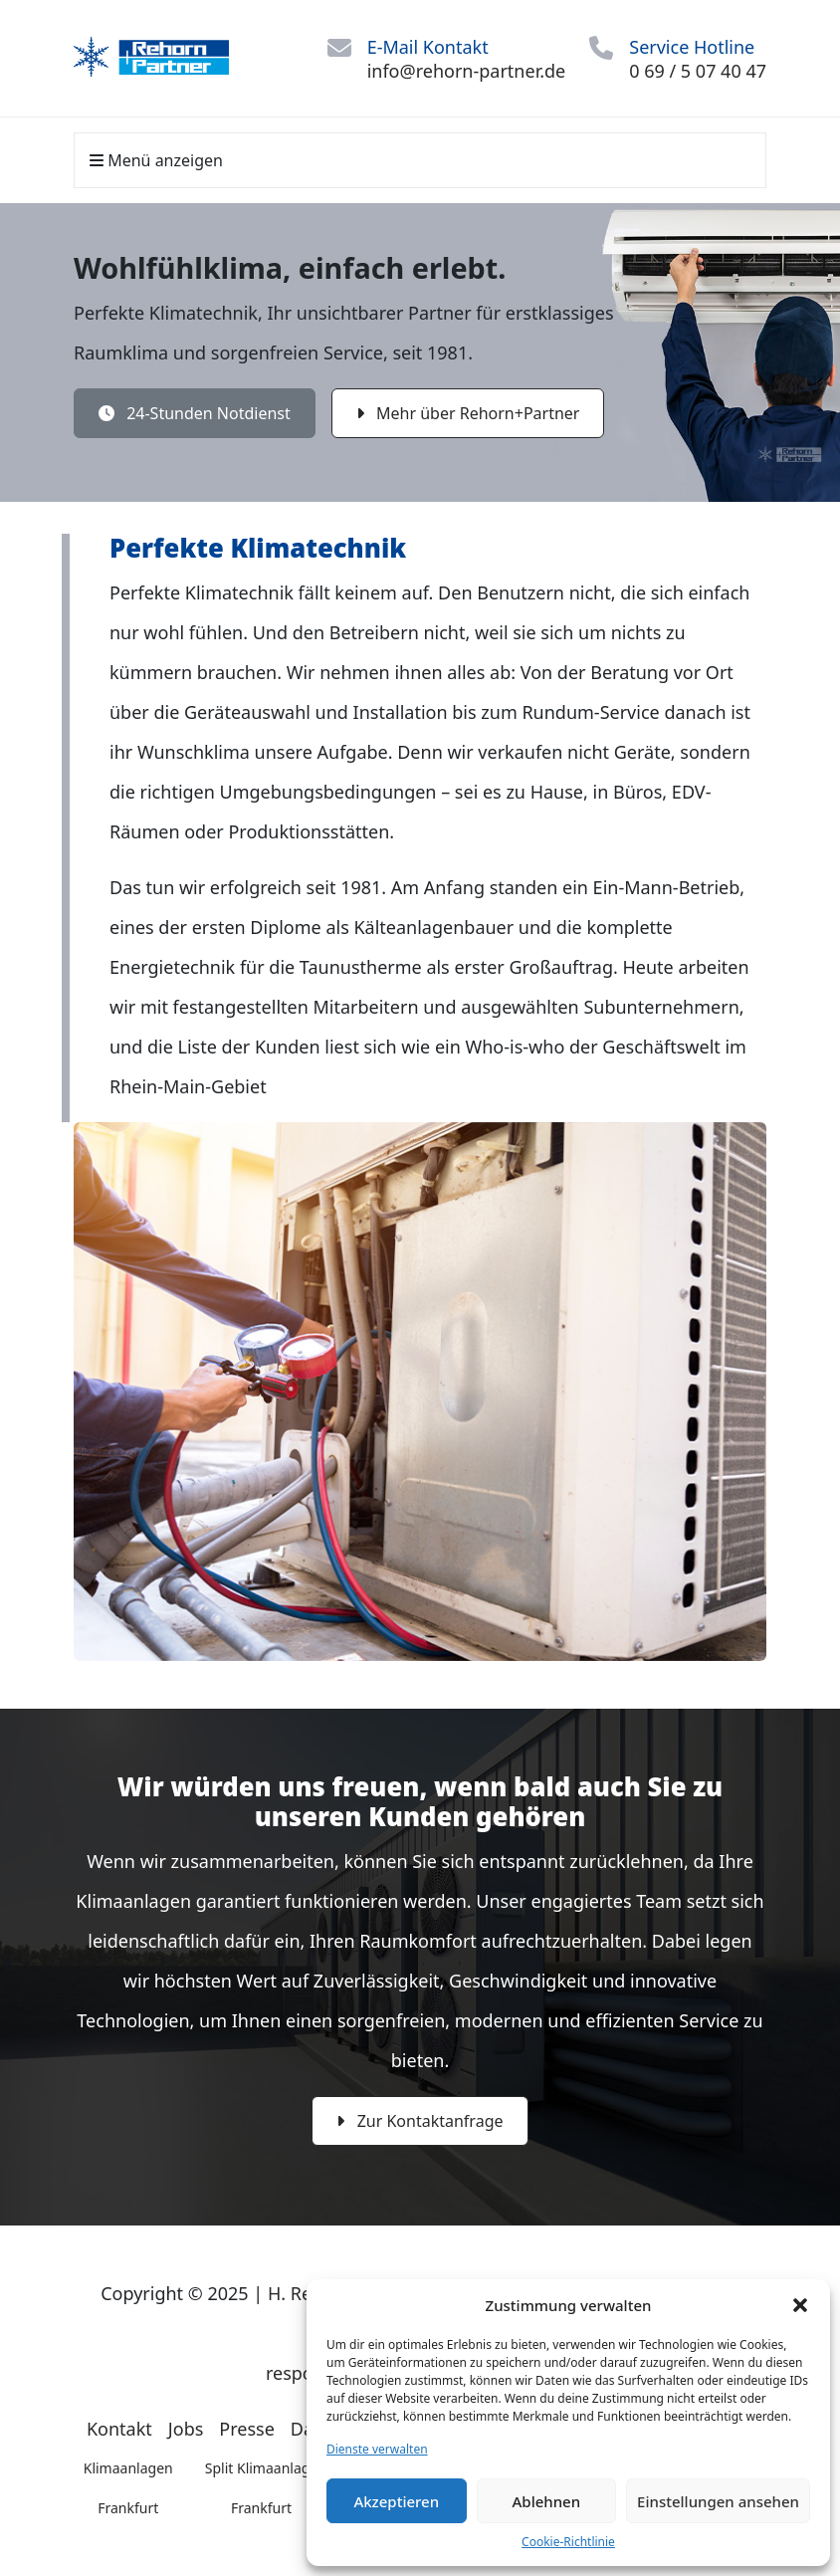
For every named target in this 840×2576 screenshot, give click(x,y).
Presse (247, 2429)
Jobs (186, 2429)
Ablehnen (547, 2501)
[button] (800, 2305)
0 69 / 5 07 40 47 (697, 71)
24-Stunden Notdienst (195, 413)
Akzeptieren (396, 2501)
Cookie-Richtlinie (568, 2541)
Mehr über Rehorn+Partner (468, 413)
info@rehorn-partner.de (466, 71)
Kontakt (119, 2429)
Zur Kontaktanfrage (419, 2121)
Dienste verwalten (377, 2449)
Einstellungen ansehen (718, 2501)
